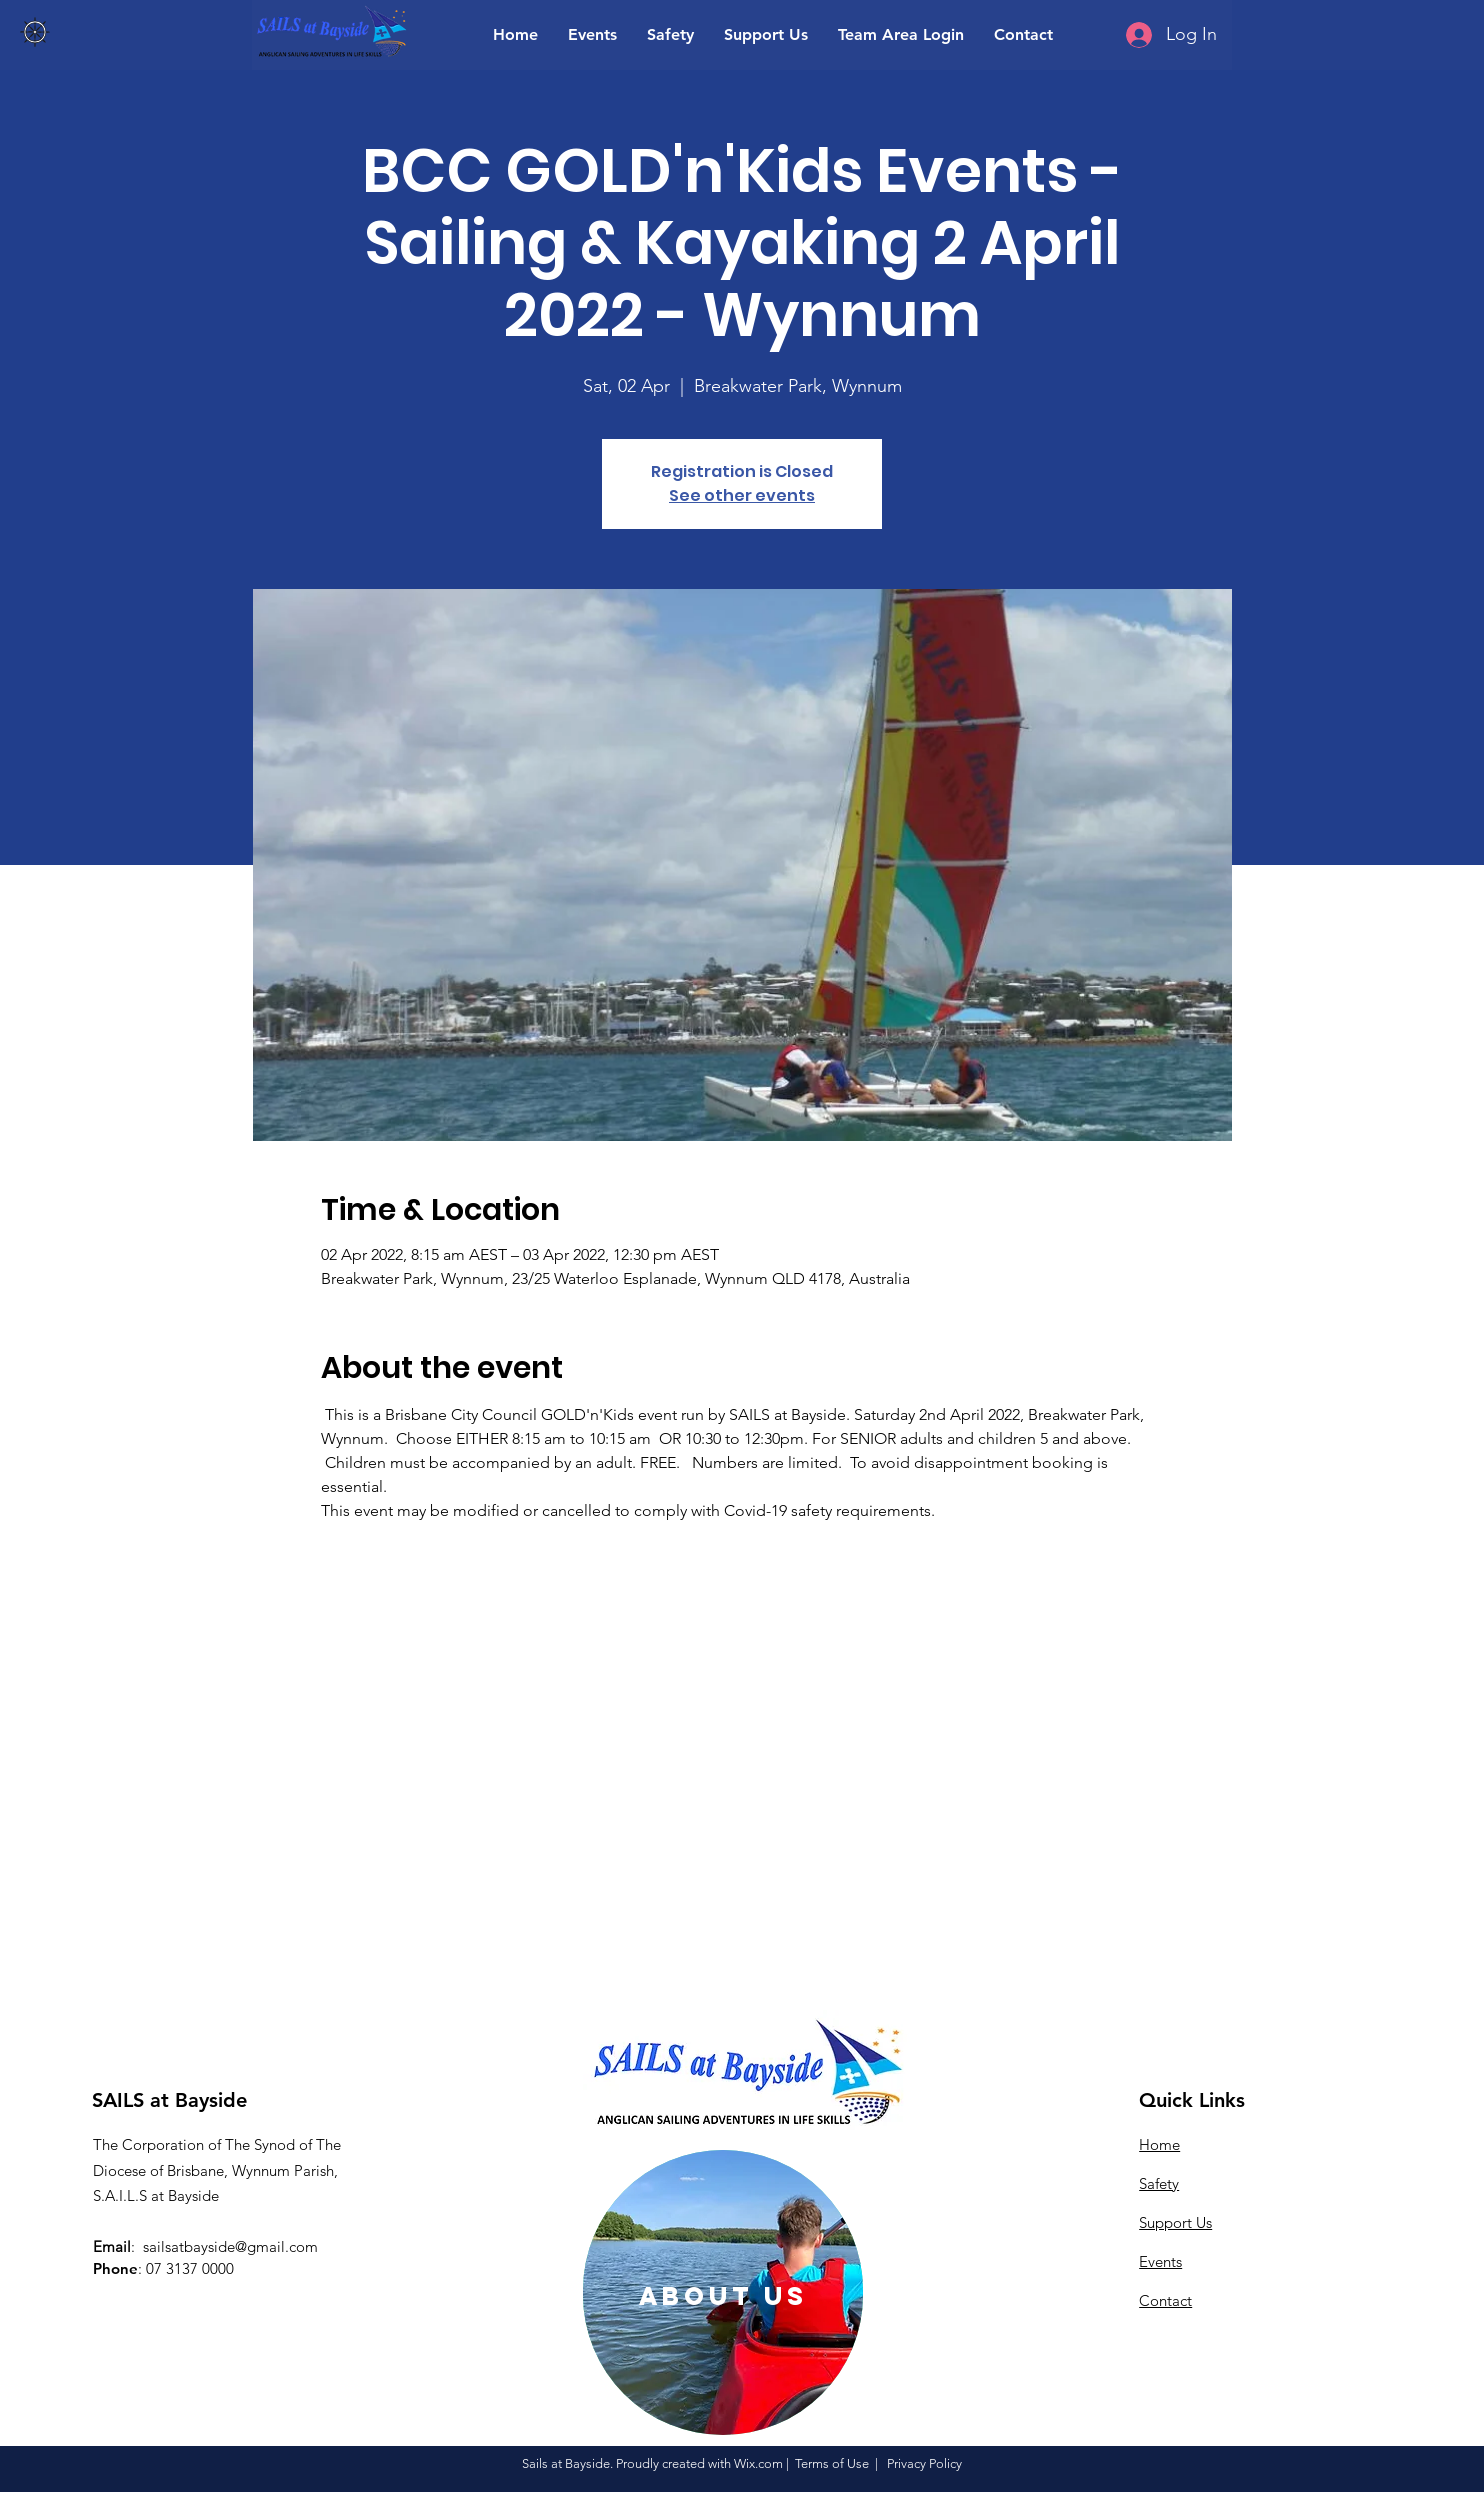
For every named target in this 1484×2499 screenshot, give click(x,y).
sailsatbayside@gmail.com (230, 2246)
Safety (1159, 2183)
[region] (723, 2292)
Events (1160, 2261)
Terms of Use (832, 2463)
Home (1159, 2144)
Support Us (1175, 2222)
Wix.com (758, 2463)
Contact (1165, 2300)
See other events (742, 495)
